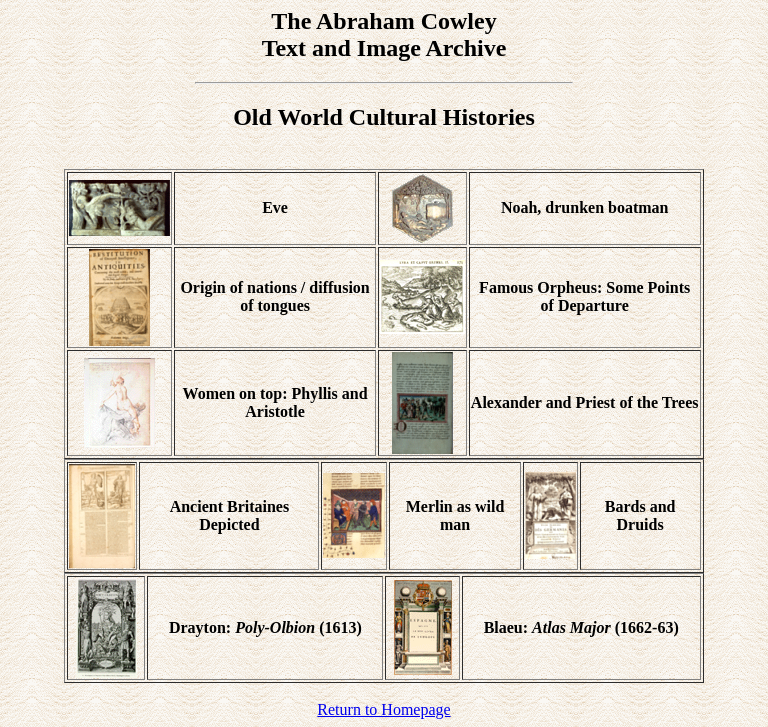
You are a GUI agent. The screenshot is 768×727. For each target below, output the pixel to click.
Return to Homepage (383, 709)
